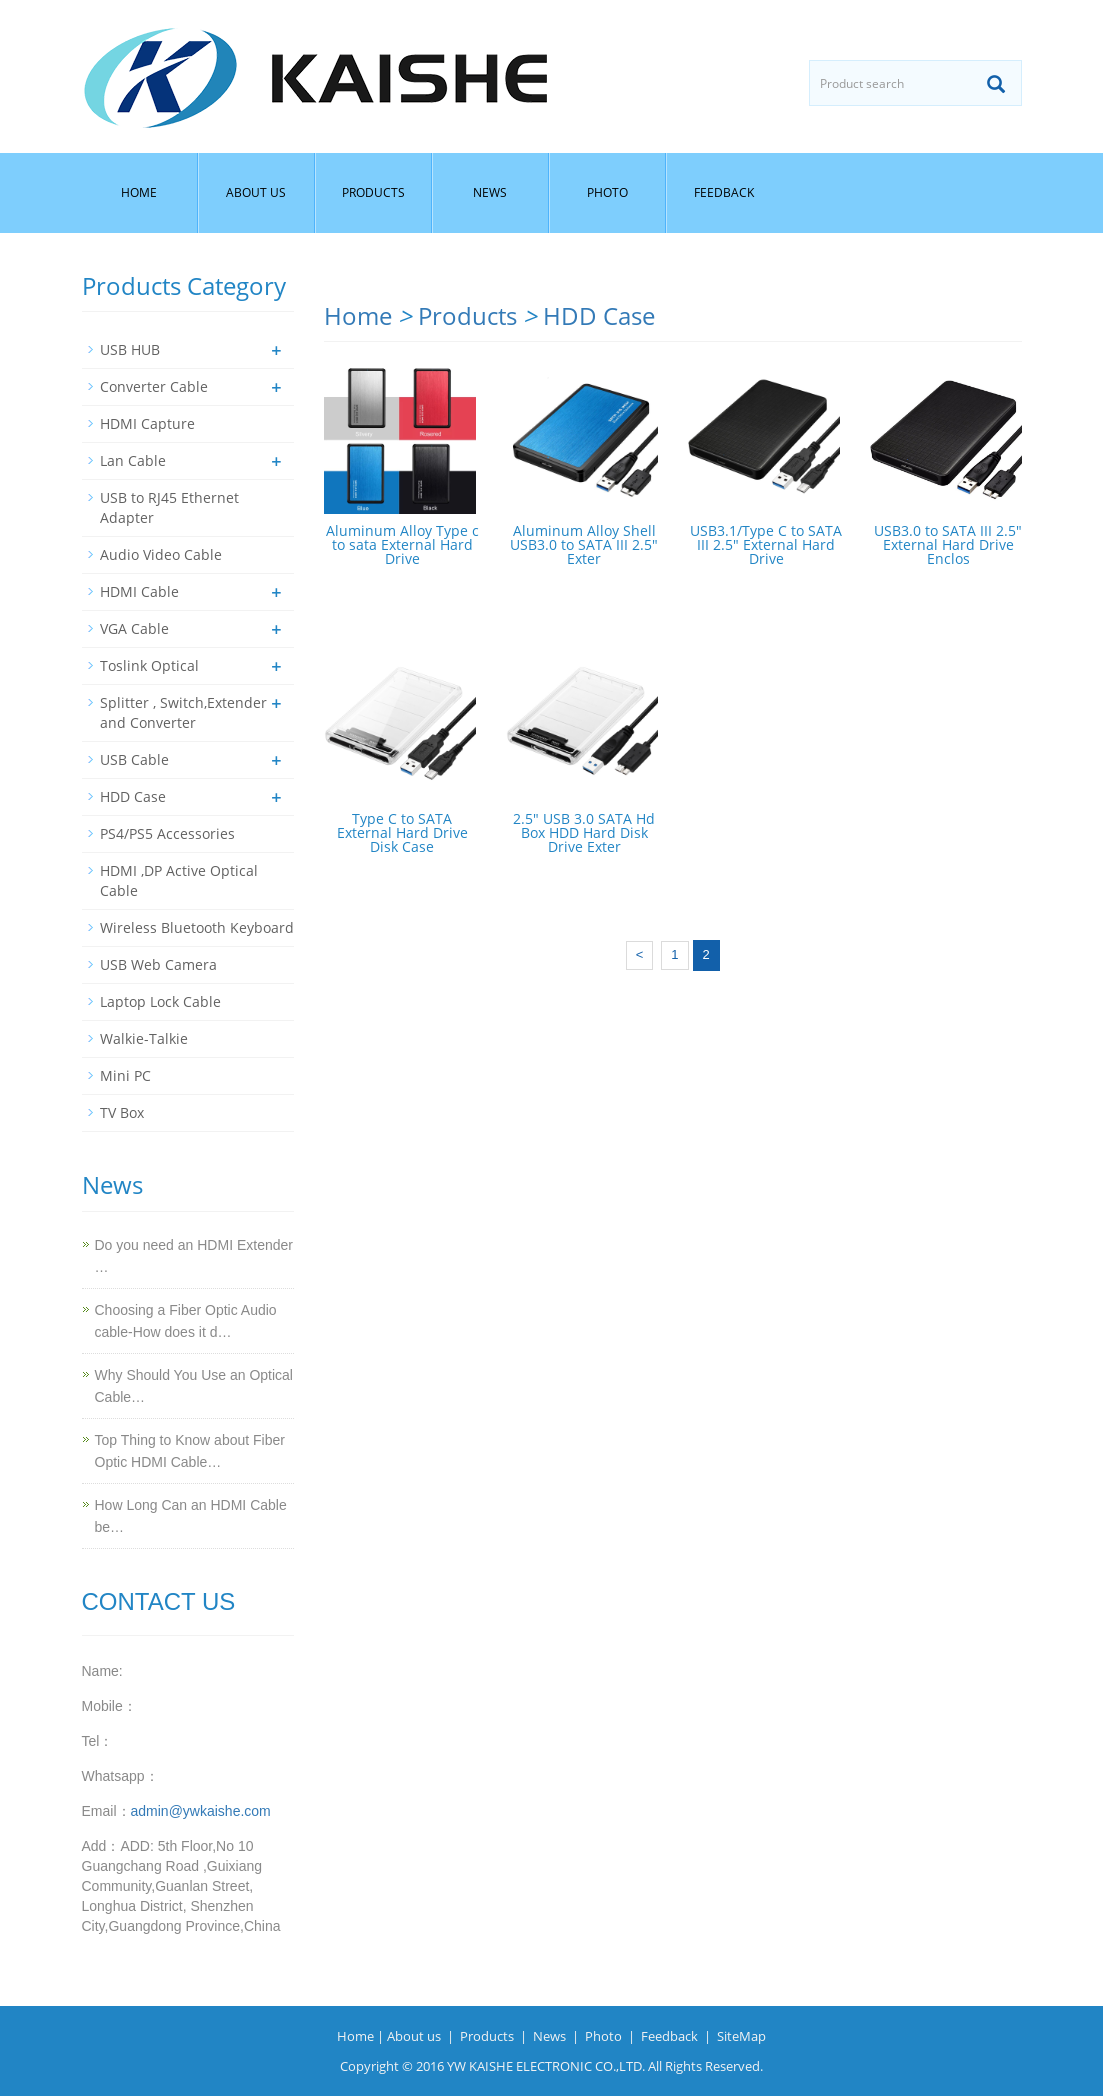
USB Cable (134, 759)
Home (139, 192)
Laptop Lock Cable (160, 1001)
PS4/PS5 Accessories (167, 833)
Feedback (724, 192)
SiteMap (741, 2036)
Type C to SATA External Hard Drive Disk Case (402, 832)
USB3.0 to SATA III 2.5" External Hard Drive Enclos (948, 544)
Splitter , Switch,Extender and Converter (183, 712)
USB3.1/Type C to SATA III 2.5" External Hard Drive (766, 544)
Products (373, 192)
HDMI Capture (147, 423)
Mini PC (125, 1075)
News (490, 192)
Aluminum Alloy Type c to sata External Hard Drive (402, 544)
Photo (607, 192)
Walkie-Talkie (144, 1038)
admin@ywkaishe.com (201, 1811)
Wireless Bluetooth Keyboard (197, 927)
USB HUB (130, 349)
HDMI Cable (139, 591)
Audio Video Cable (161, 554)
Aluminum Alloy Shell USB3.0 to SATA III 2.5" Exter (584, 544)
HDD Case (599, 315)
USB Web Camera (158, 964)
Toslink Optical (149, 665)
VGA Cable (134, 628)
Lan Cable (133, 460)
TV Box (122, 1112)
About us (256, 192)
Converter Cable (154, 386)
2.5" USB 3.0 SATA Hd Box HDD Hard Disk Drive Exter (584, 832)
